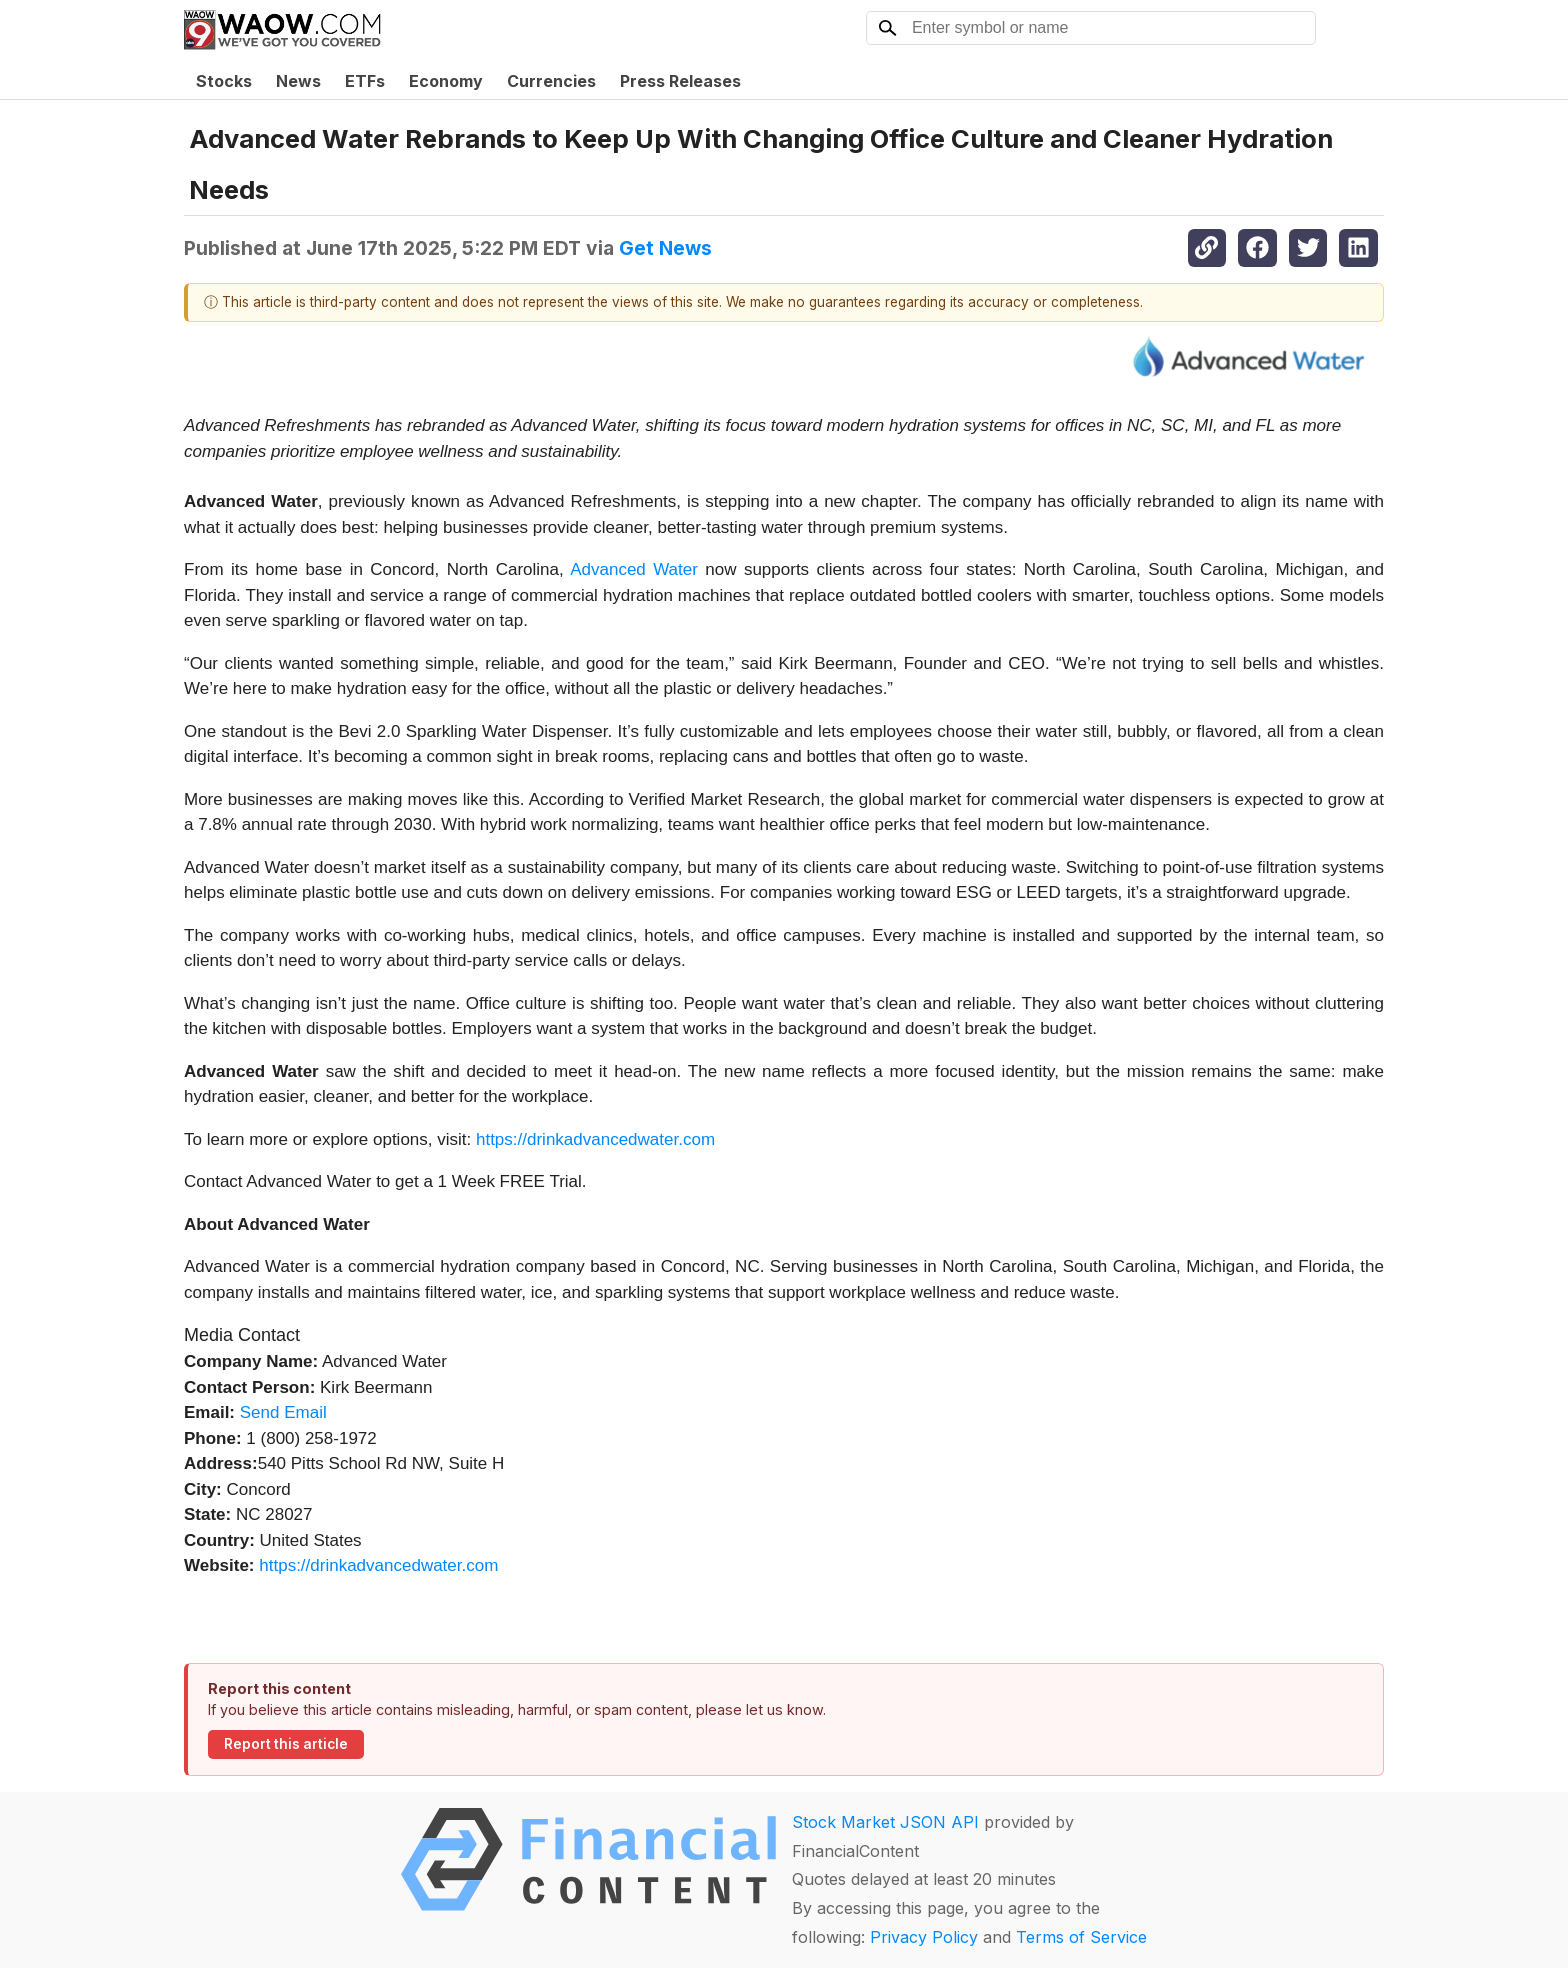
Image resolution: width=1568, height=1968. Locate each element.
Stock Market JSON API (885, 1822)
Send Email (283, 1412)
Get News (665, 248)
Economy (446, 81)
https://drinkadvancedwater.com (595, 1139)
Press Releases (680, 81)
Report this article (286, 1744)
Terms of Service (1081, 1937)
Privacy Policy (924, 1937)
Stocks (224, 81)
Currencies (551, 81)
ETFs (365, 81)
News (298, 81)
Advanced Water (634, 569)
